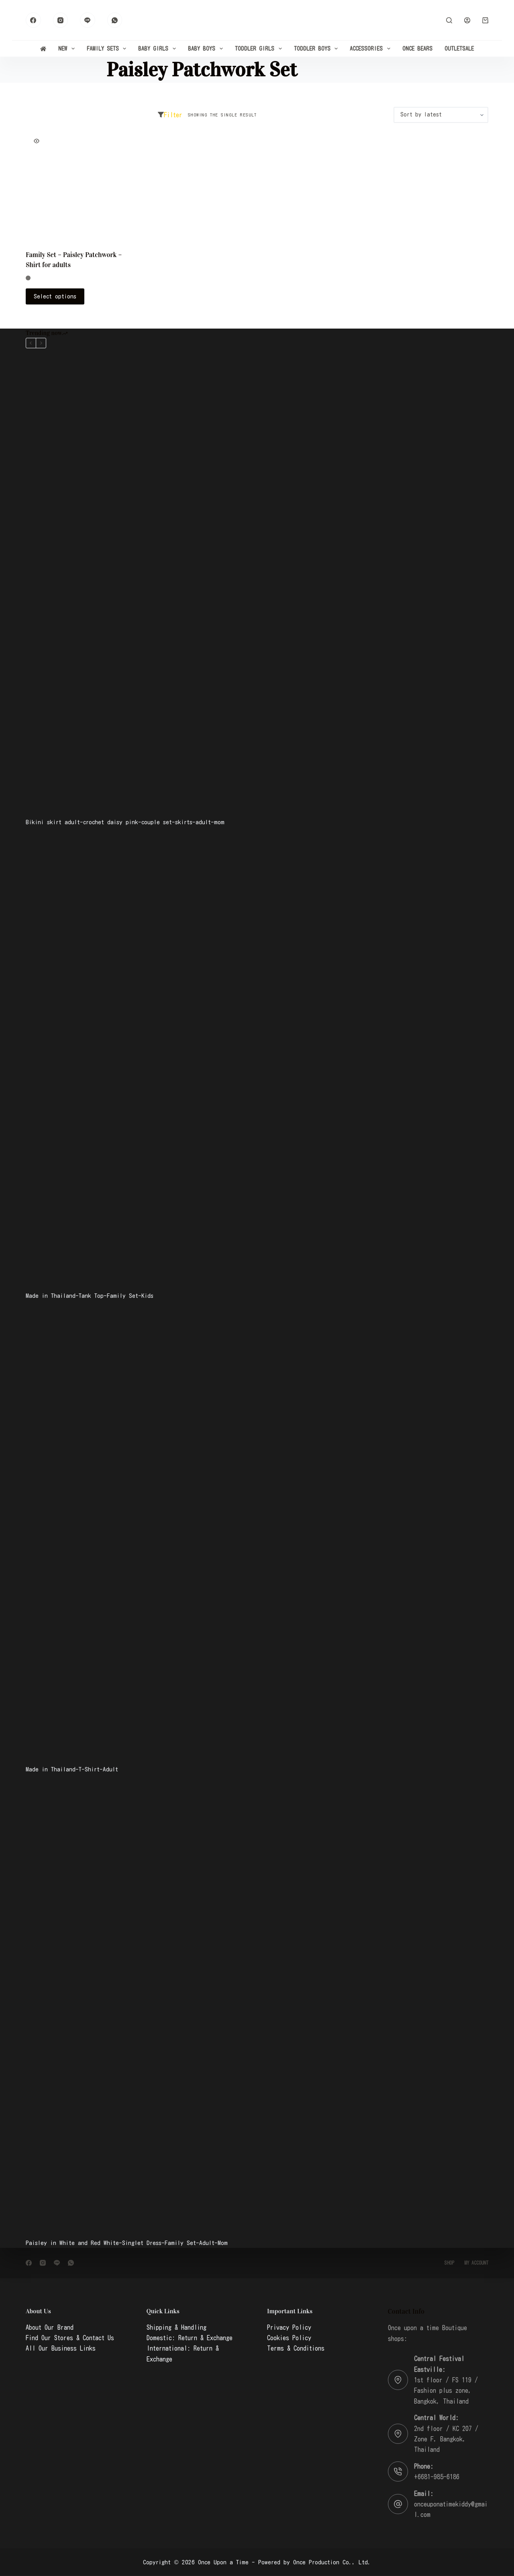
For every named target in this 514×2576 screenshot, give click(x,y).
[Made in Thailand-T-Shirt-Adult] (257, 1532)
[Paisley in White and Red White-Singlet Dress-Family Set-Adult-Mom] (257, 2006)
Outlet (459, 48)
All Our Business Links (61, 2348)
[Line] (87, 20)
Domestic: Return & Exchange (190, 2338)
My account (476, 2262)
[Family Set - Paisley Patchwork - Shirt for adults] (79, 186)
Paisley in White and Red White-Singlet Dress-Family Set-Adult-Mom (127, 2243)
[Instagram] (60, 20)
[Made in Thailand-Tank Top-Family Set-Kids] (257, 1058)
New (68, 48)
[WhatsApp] (114, 20)
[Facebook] (33, 20)
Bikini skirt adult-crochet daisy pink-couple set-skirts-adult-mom (125, 822)
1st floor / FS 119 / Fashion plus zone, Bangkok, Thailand (446, 2390)
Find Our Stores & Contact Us (70, 2338)
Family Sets (108, 48)
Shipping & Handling (176, 2327)
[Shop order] (441, 115)
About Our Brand (49, 2327)
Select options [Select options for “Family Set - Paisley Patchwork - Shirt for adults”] (55, 296)
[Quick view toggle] (36, 141)
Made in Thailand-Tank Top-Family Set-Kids (89, 1296)
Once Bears (417, 48)
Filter (170, 115)
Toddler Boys (317, 48)
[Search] (449, 20)
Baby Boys (207, 48)
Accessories (372, 48)
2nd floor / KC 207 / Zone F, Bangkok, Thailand (446, 2439)
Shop (449, 2262)
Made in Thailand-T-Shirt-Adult (72, 1769)
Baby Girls (158, 48)
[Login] (467, 20)
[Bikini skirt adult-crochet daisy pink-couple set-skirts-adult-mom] (257, 585)
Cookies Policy (289, 2338)
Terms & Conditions (295, 2348)
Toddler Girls (260, 48)
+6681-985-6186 (436, 2477)
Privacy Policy (289, 2327)
